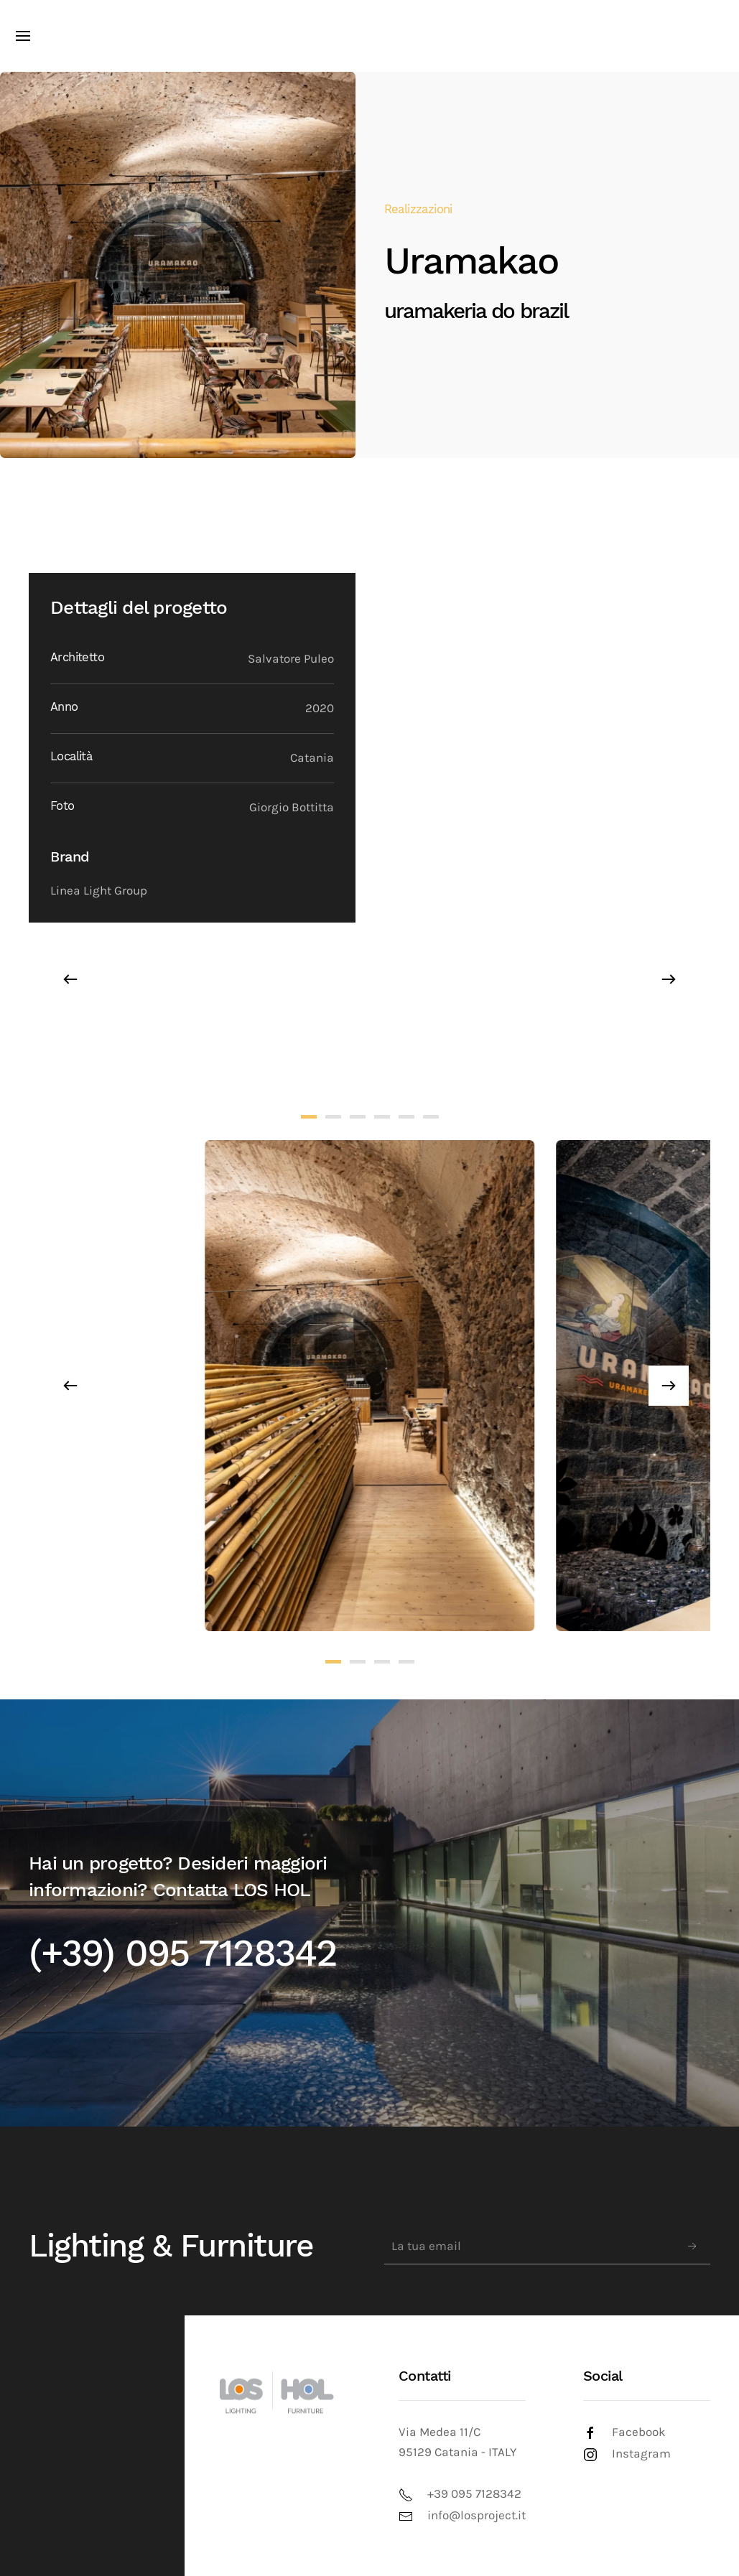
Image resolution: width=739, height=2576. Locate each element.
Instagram (641, 2453)
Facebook (639, 2432)
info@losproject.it (476, 2515)
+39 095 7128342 (474, 2494)
